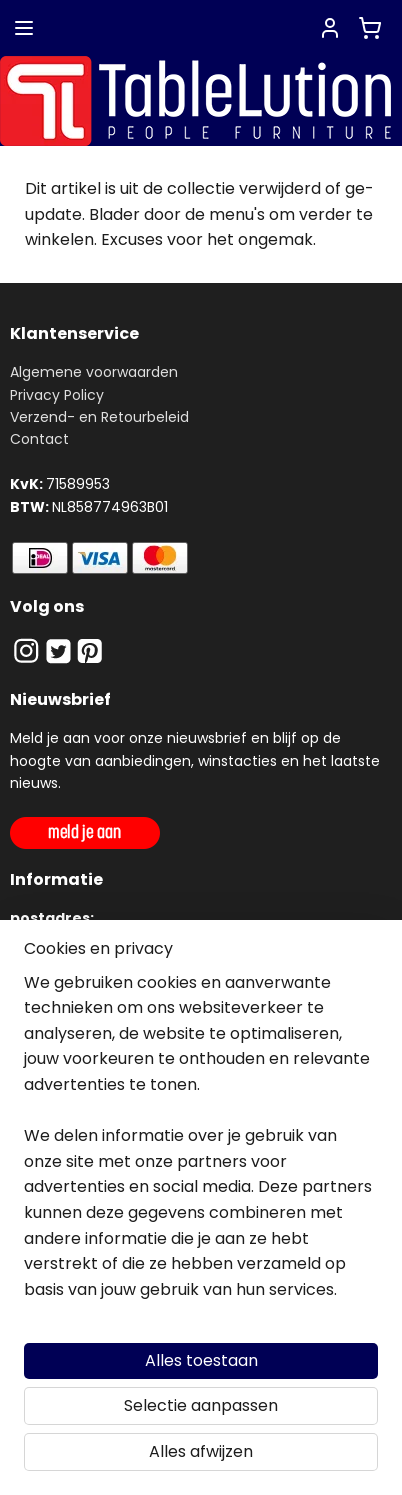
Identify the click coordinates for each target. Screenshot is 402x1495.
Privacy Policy (57, 395)
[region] (201, 1144)
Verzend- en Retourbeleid (99, 417)
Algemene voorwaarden (94, 372)
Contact (39, 439)
